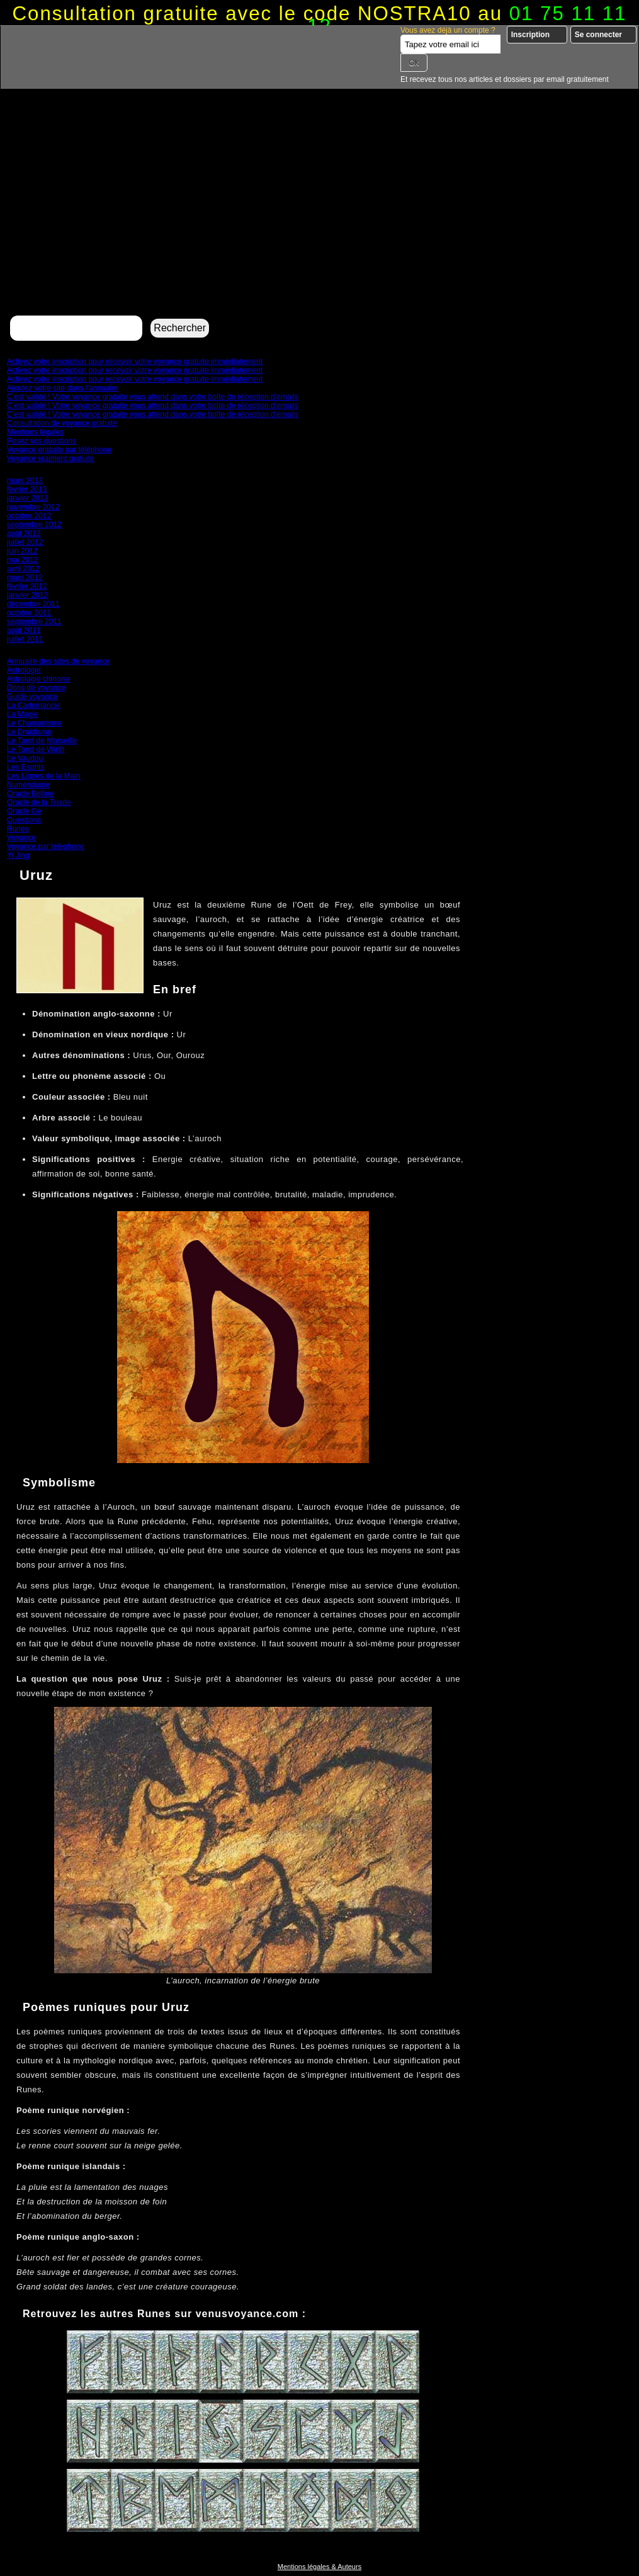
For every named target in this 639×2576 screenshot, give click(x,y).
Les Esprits (25, 767)
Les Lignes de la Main (44, 776)
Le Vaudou (25, 758)
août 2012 (23, 533)
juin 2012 (22, 551)
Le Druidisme (29, 731)
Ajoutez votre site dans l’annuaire (62, 388)
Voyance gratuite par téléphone (59, 449)
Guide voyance (32, 696)
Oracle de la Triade (39, 802)
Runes (18, 828)
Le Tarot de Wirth (35, 749)
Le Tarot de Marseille (42, 740)
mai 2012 (22, 560)
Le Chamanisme (34, 723)
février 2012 (27, 586)
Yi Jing (18, 855)
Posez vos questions (41, 440)
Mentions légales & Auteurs (319, 2566)
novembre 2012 (33, 507)
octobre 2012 (29, 515)
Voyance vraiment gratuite (50, 458)
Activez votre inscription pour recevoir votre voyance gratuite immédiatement (135, 361)
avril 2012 (23, 568)
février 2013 (27, 489)
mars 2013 (25, 480)
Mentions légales (35, 432)
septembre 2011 (34, 621)
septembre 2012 (34, 524)
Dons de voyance (36, 687)
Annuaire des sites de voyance (58, 661)
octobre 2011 (29, 612)
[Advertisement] (319, 218)
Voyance (21, 837)
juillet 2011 (25, 639)
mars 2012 (25, 577)
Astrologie (23, 670)
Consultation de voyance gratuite (62, 423)
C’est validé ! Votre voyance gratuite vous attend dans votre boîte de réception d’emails (152, 396)
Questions (24, 820)
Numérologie (28, 784)
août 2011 (23, 630)
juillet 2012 (25, 542)
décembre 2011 (33, 604)
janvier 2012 (27, 595)
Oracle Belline (30, 793)
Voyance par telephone (45, 846)
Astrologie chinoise (39, 679)
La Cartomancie (33, 705)
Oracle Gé (24, 811)
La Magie (22, 714)
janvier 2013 (27, 498)
